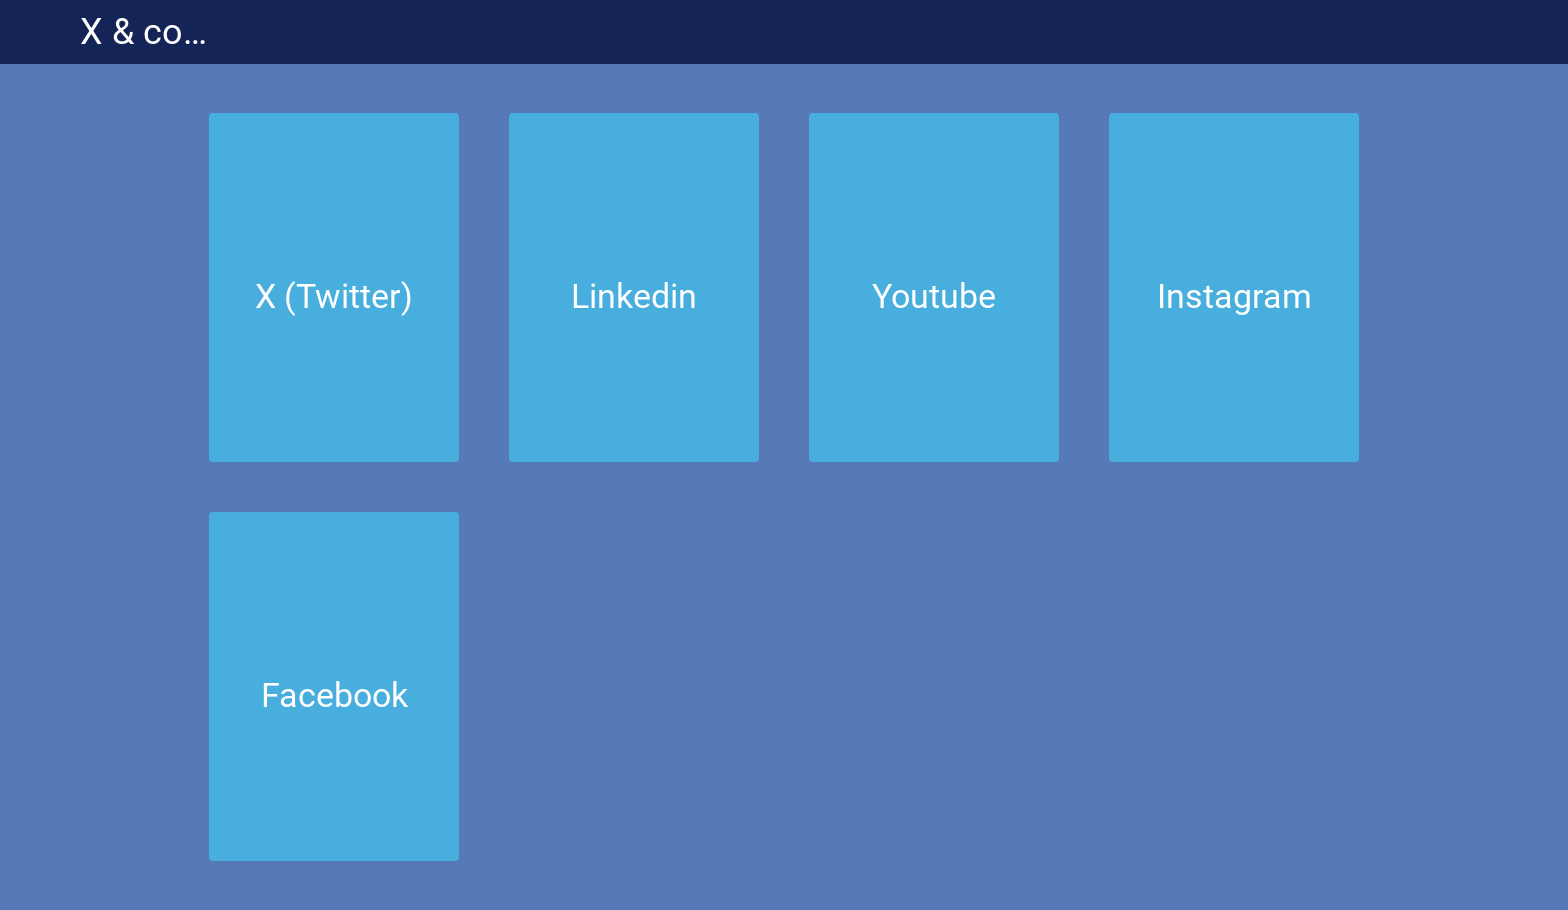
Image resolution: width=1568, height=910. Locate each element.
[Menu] (40, 32)
